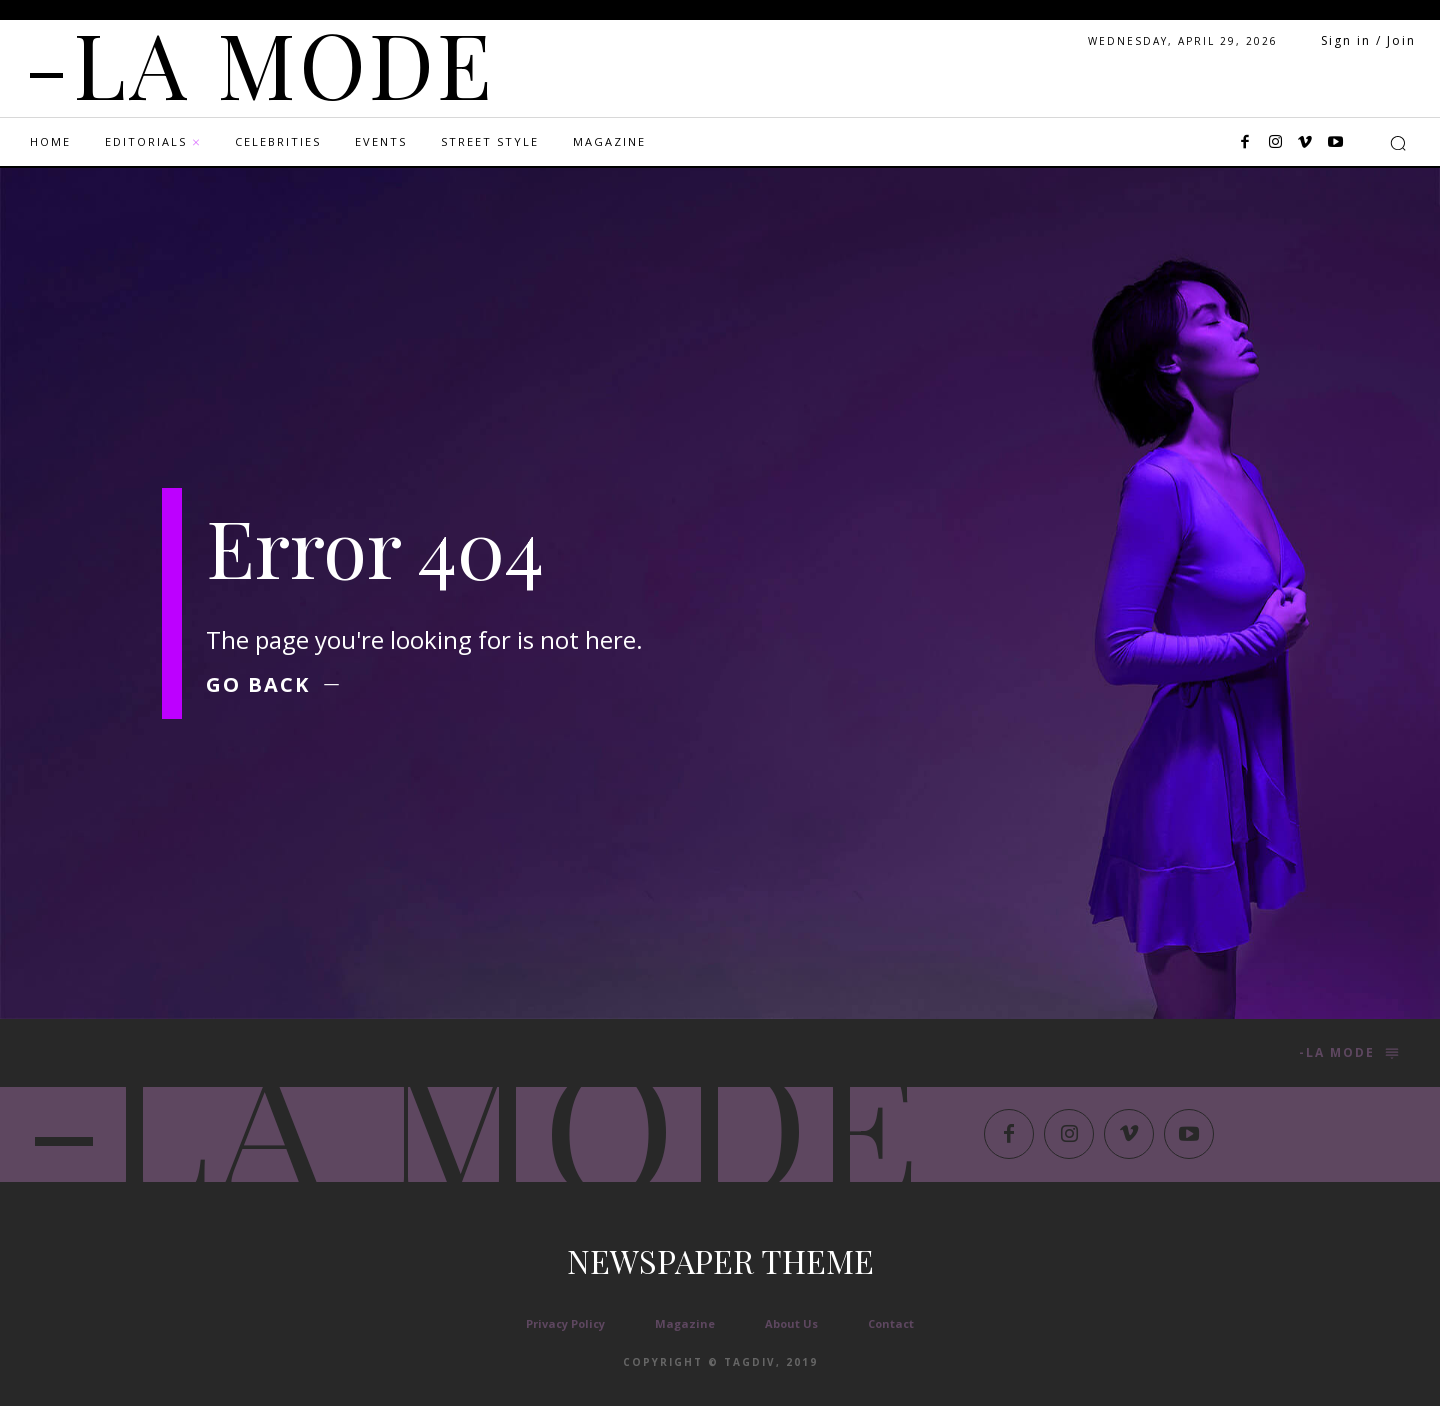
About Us (791, 1323)
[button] (1398, 143)
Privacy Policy (565, 1323)
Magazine (685, 1323)
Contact (891, 1323)
